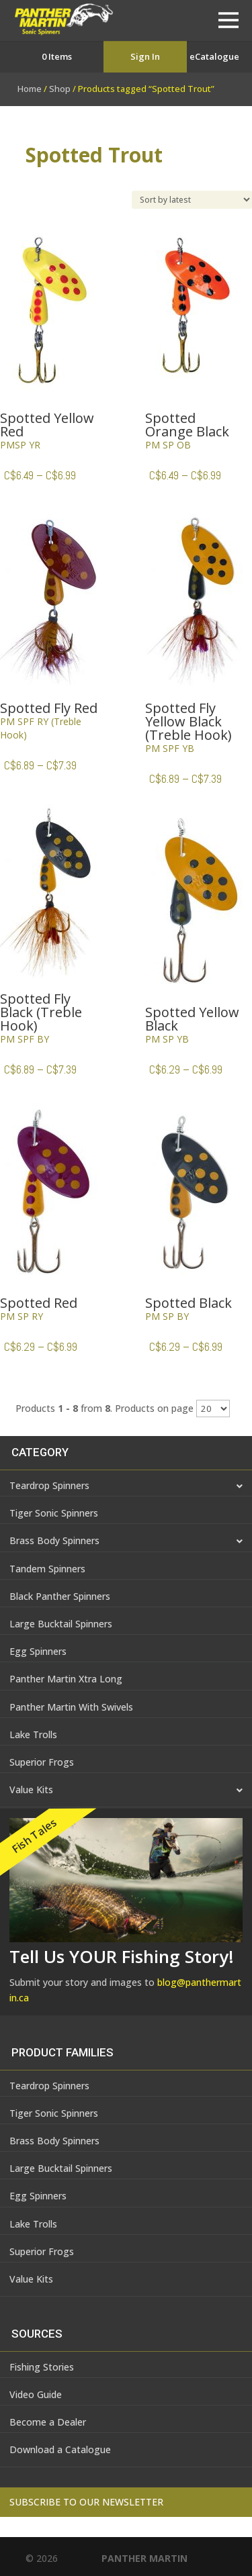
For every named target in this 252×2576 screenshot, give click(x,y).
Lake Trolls (33, 1734)
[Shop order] (192, 200)
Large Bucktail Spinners (60, 1623)
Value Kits (126, 1790)
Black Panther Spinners (59, 1596)
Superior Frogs (41, 1762)
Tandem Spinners (47, 1568)
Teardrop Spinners (126, 1486)
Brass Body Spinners (126, 1541)
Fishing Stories (41, 2366)
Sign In (145, 56)
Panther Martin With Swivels (71, 1707)
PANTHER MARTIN (144, 2558)
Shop (60, 89)
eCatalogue (214, 56)
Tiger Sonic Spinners (53, 1513)
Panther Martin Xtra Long (65, 1678)
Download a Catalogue (60, 2449)
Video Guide (35, 2394)
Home (29, 89)
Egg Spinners (38, 1651)
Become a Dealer (47, 2422)
